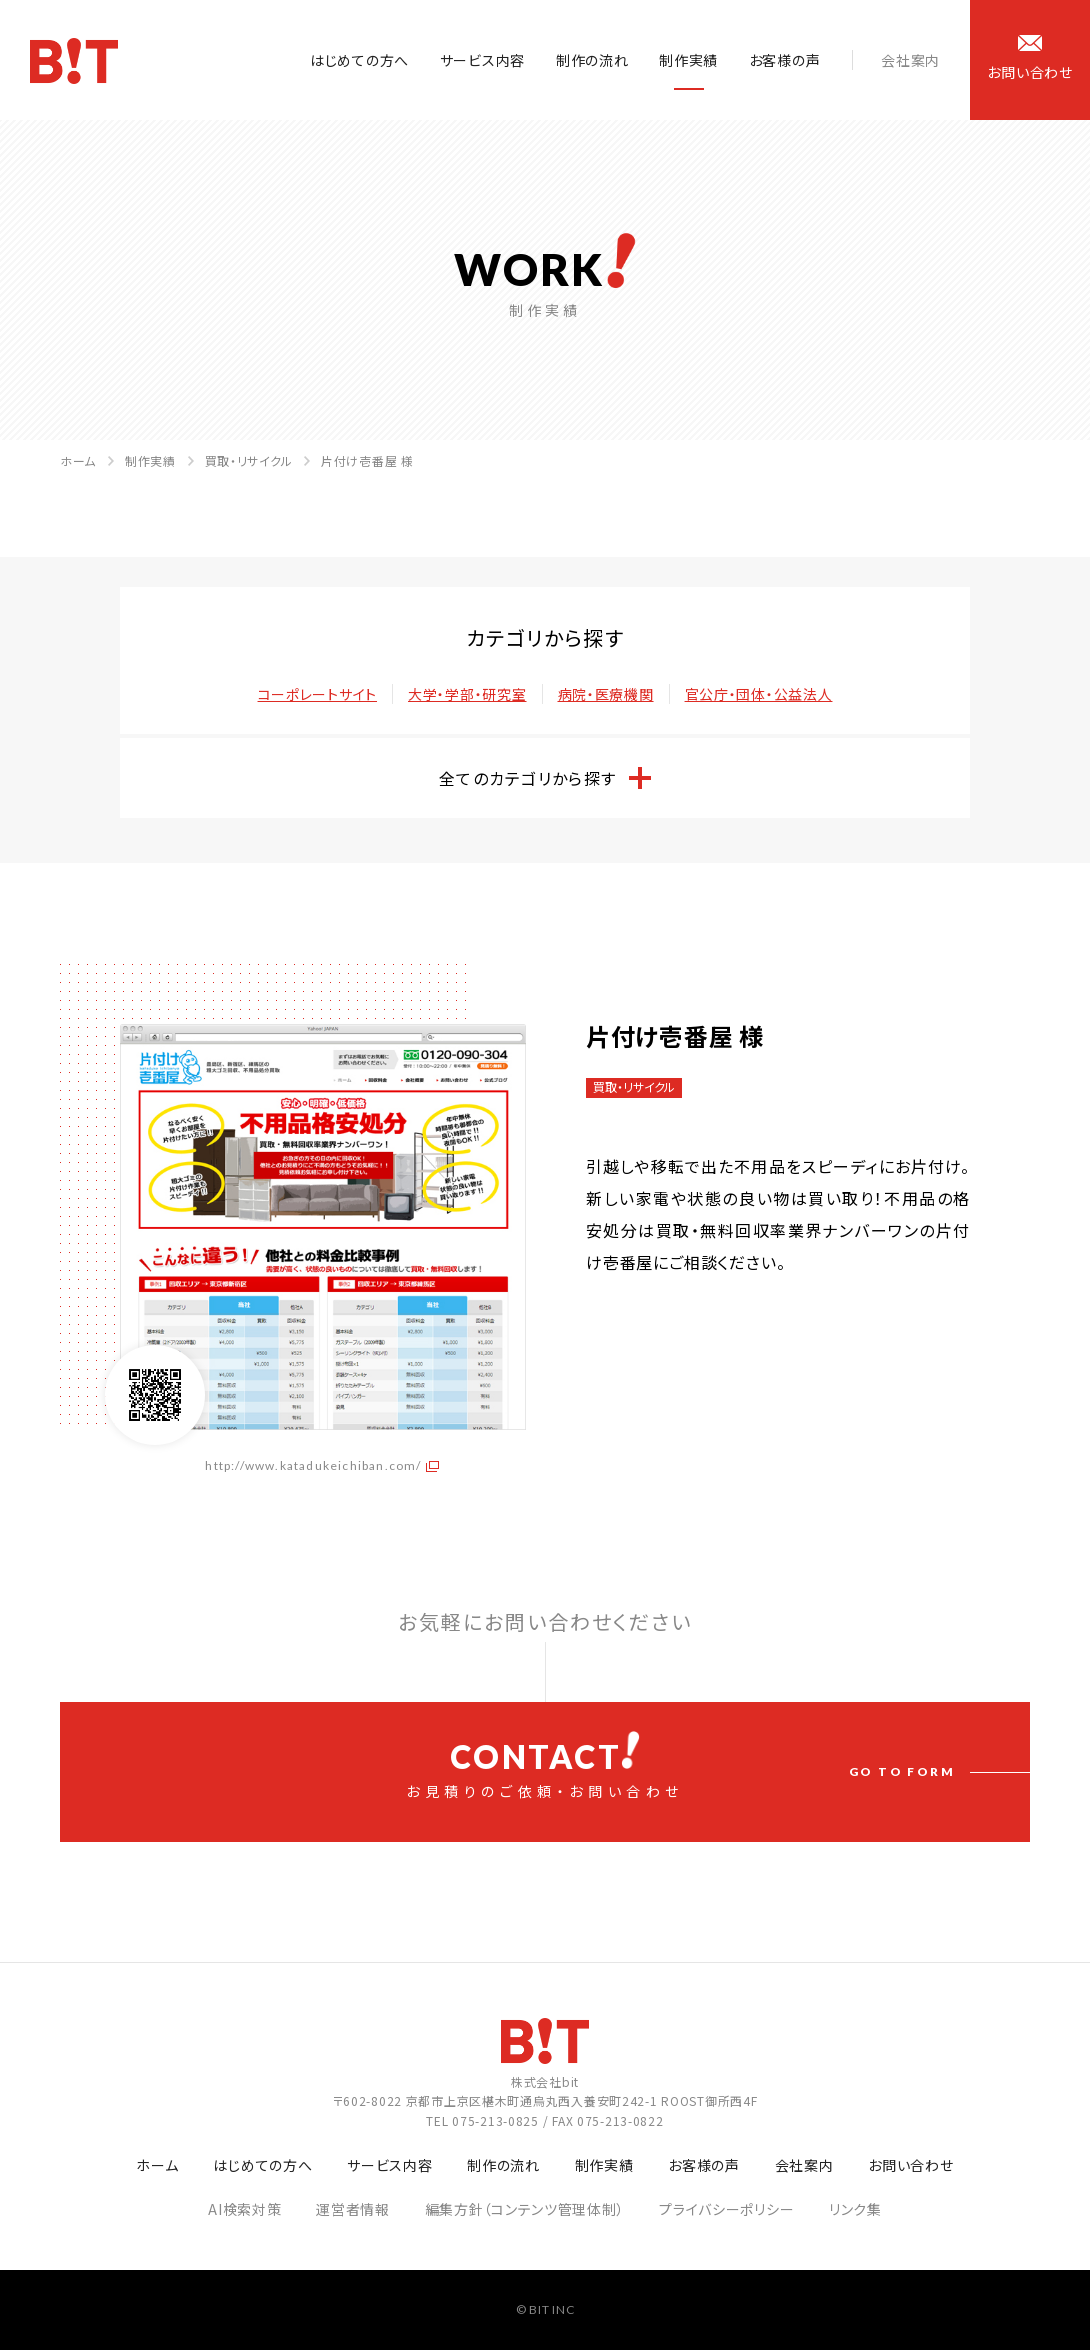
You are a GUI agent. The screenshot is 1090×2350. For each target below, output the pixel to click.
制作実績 (688, 60)
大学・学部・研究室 (467, 694)
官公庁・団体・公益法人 (759, 694)
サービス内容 (482, 60)
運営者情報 (353, 2209)
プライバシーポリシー (726, 2209)
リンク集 (855, 2209)
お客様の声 (785, 60)
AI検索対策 (244, 2209)
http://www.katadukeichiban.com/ (313, 1465)
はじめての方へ (359, 60)
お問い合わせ (910, 2165)
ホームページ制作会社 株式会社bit (74, 61)
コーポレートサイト (317, 694)
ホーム (78, 460)
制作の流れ (592, 60)
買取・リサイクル (249, 460)
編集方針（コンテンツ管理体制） (525, 2209)
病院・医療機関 (606, 694)
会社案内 (910, 60)
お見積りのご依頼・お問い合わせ (545, 1766)
